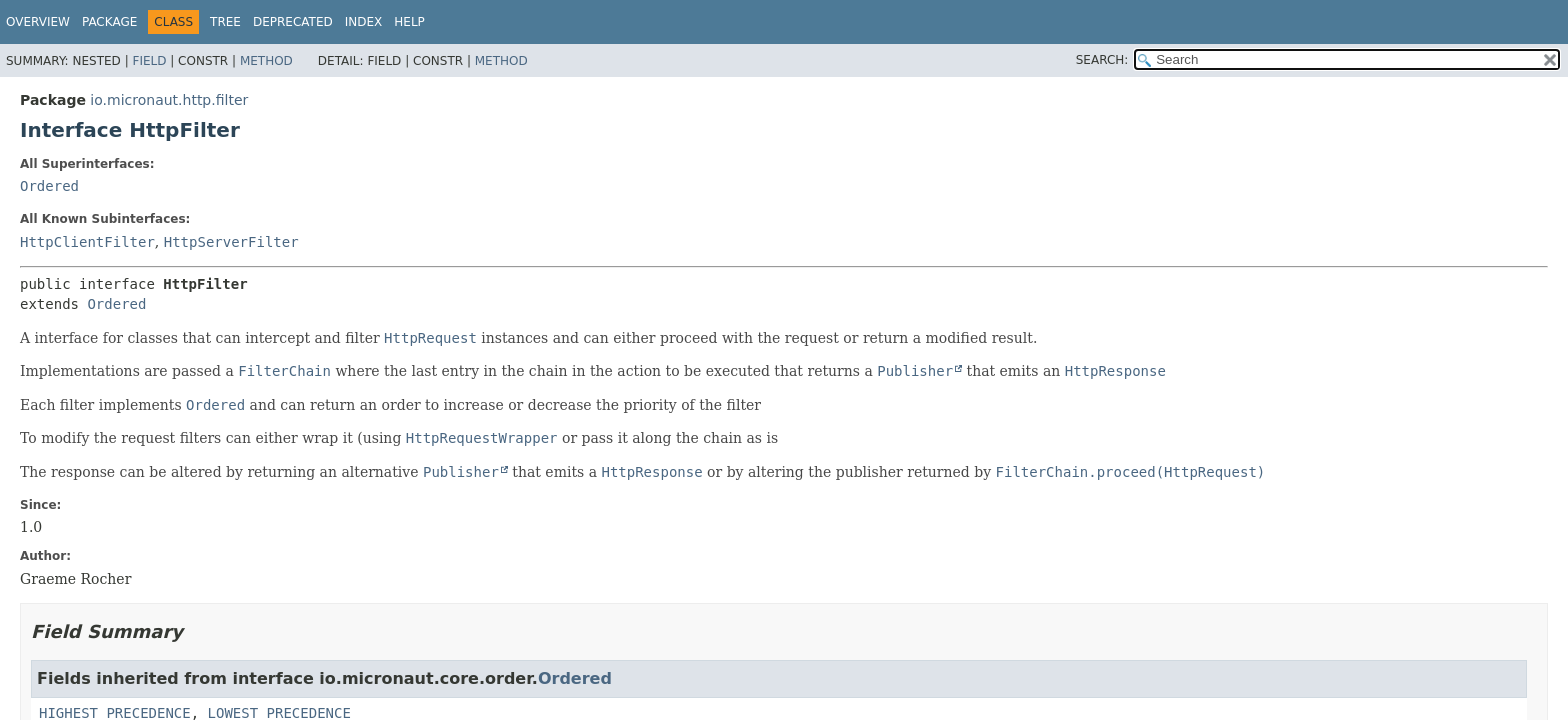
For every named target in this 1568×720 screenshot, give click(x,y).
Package (109, 22)
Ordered (49, 186)
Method (266, 61)
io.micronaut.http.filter (169, 100)
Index (364, 22)
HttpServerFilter (231, 242)
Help (409, 22)
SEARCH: (1102, 60)
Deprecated (293, 22)
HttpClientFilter (87, 242)
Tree (225, 22)
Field (149, 61)
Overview (38, 22)
